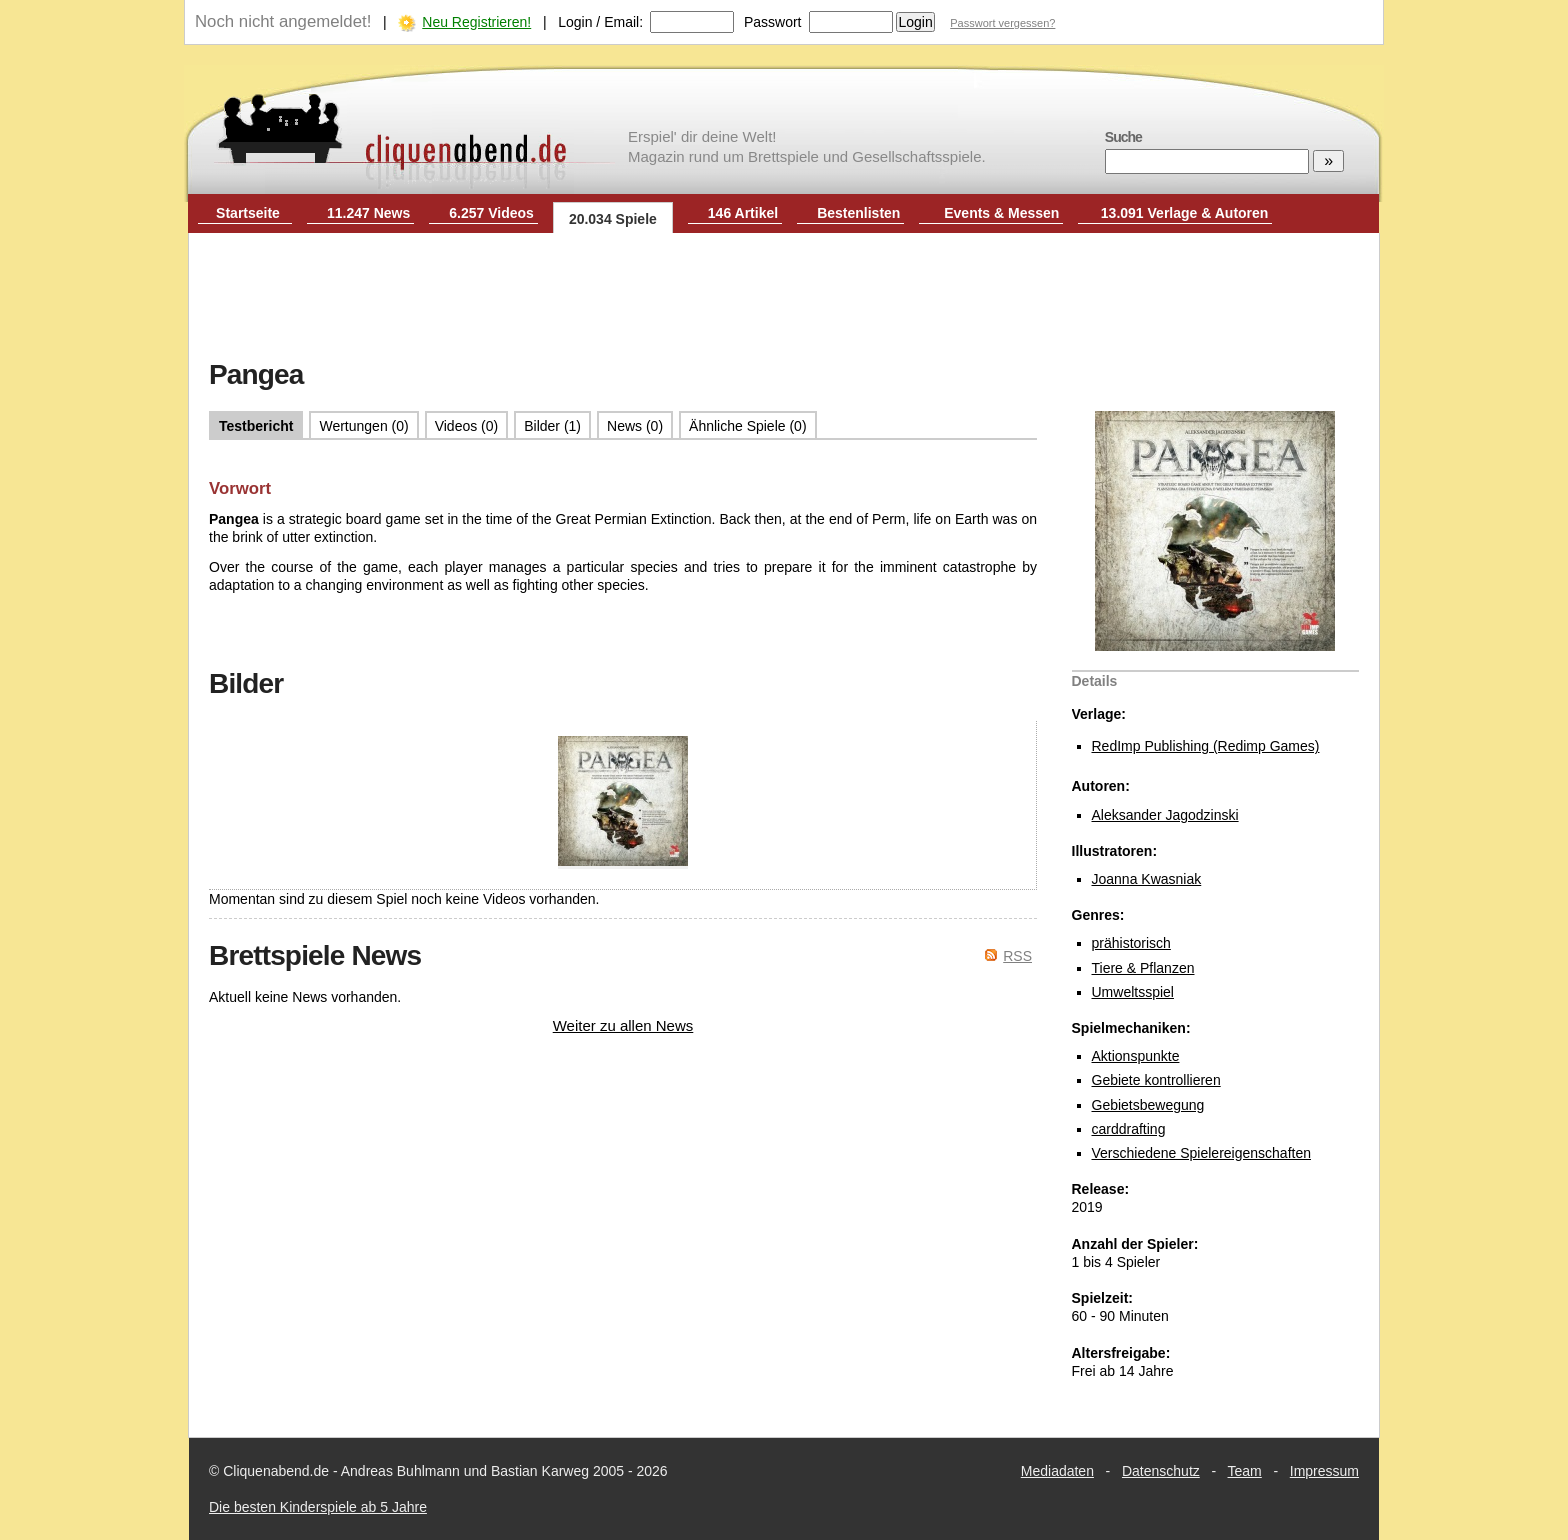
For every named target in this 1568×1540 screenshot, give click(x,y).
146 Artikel (743, 213)
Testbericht (256, 426)
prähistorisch (1131, 943)
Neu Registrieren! (476, 22)
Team (1245, 1471)
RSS (1017, 956)
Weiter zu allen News (623, 1025)
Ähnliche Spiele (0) (748, 426)
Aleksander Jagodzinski (1165, 815)
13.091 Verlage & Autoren (1185, 213)
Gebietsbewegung (1148, 1105)
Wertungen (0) (363, 426)
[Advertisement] (784, 298)
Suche (1123, 137)
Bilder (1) (552, 426)
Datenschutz (1161, 1471)
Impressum (1324, 1471)
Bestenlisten (858, 213)
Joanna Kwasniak (1147, 879)
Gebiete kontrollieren (1156, 1080)
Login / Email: (600, 22)
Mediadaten (1057, 1471)
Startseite (248, 213)
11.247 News (368, 213)
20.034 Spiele (613, 219)
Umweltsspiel (1133, 992)
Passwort (773, 22)
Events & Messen (1001, 213)
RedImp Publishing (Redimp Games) (1206, 746)
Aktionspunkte (1136, 1056)
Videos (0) (467, 426)
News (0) (635, 426)
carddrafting (1129, 1129)
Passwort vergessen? (1002, 23)
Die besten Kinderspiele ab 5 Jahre (318, 1507)
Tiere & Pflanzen (1143, 968)
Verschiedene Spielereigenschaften (1202, 1153)
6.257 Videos (491, 213)
